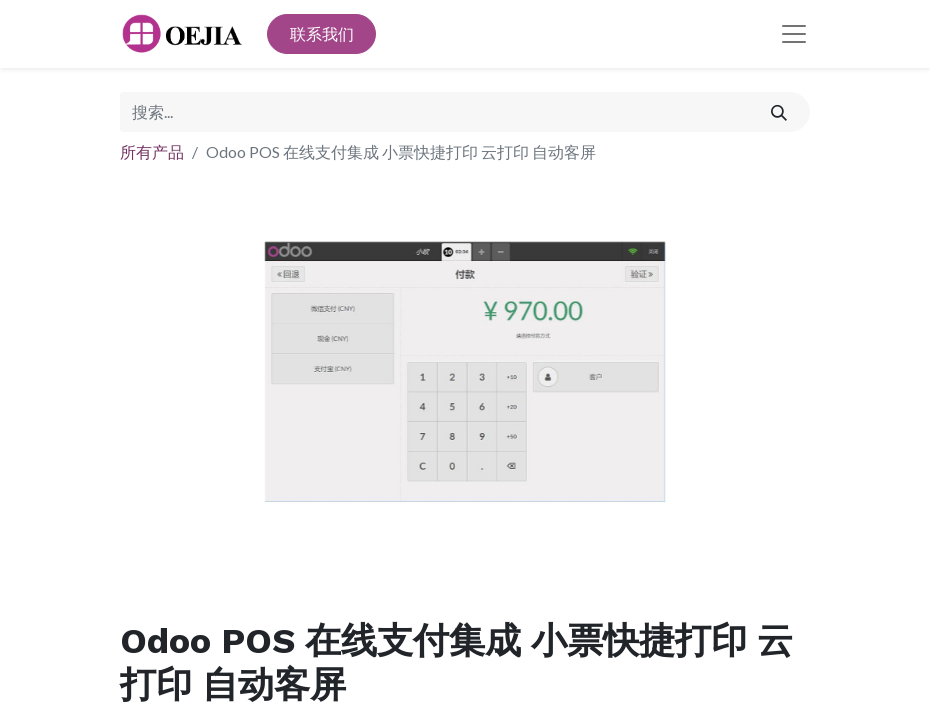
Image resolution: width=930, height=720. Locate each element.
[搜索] (779, 112)
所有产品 (152, 151)
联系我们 (322, 33)
